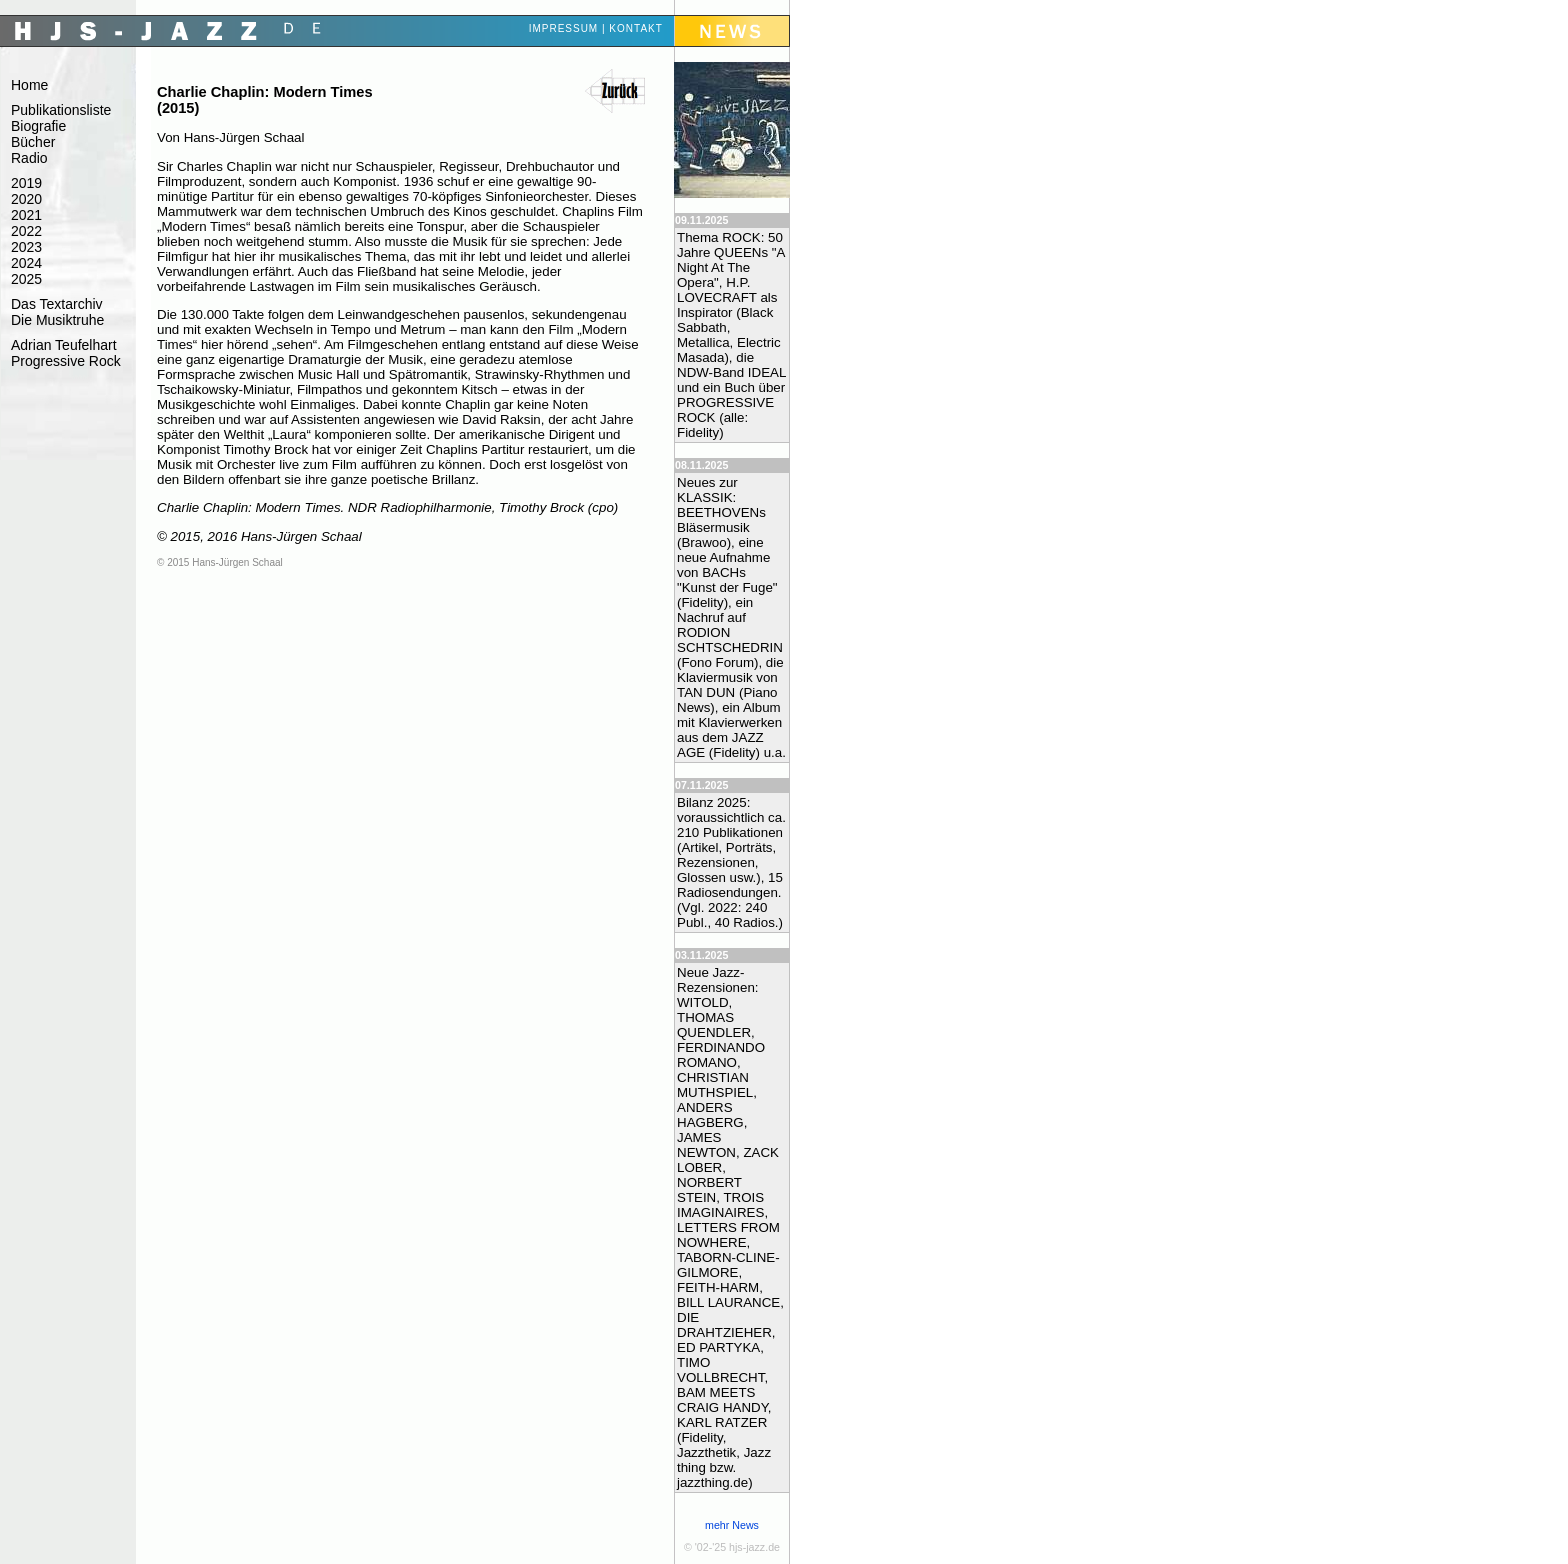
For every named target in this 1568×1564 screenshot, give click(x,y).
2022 (26, 231)
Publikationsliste (61, 110)
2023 (26, 247)
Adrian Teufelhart (64, 345)
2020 (26, 199)
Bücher (33, 142)
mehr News (732, 1525)
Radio (29, 158)
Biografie (38, 126)
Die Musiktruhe (57, 320)
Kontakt (635, 28)
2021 (26, 215)
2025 (26, 279)
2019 (26, 183)
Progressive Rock (66, 361)
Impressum (564, 28)
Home (29, 85)
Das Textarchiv (57, 304)
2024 (26, 263)
